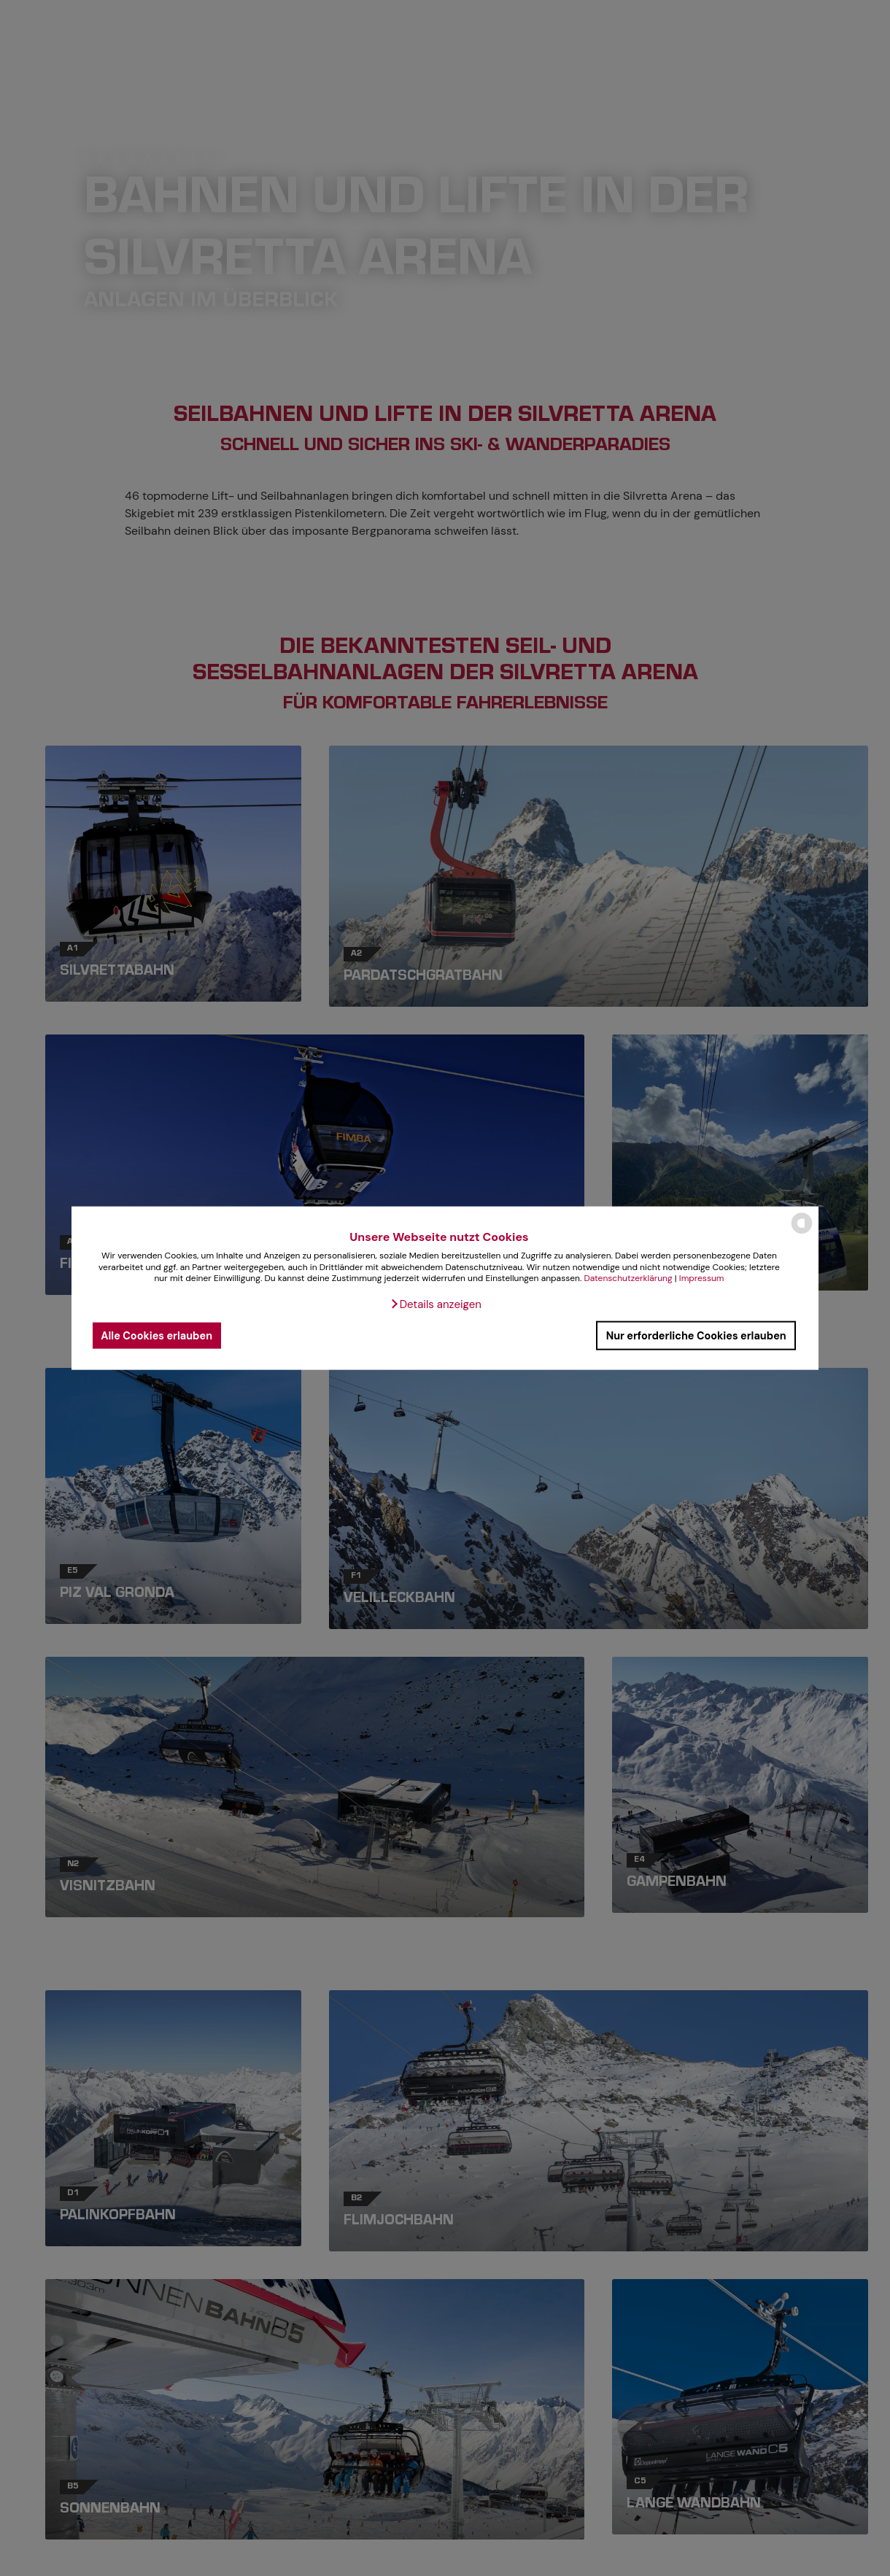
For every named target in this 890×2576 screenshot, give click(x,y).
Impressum (701, 1278)
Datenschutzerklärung (628, 1278)
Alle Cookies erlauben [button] (156, 1335)
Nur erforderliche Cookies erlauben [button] (696, 1335)
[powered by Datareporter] (801, 1233)
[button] (435, 1304)
